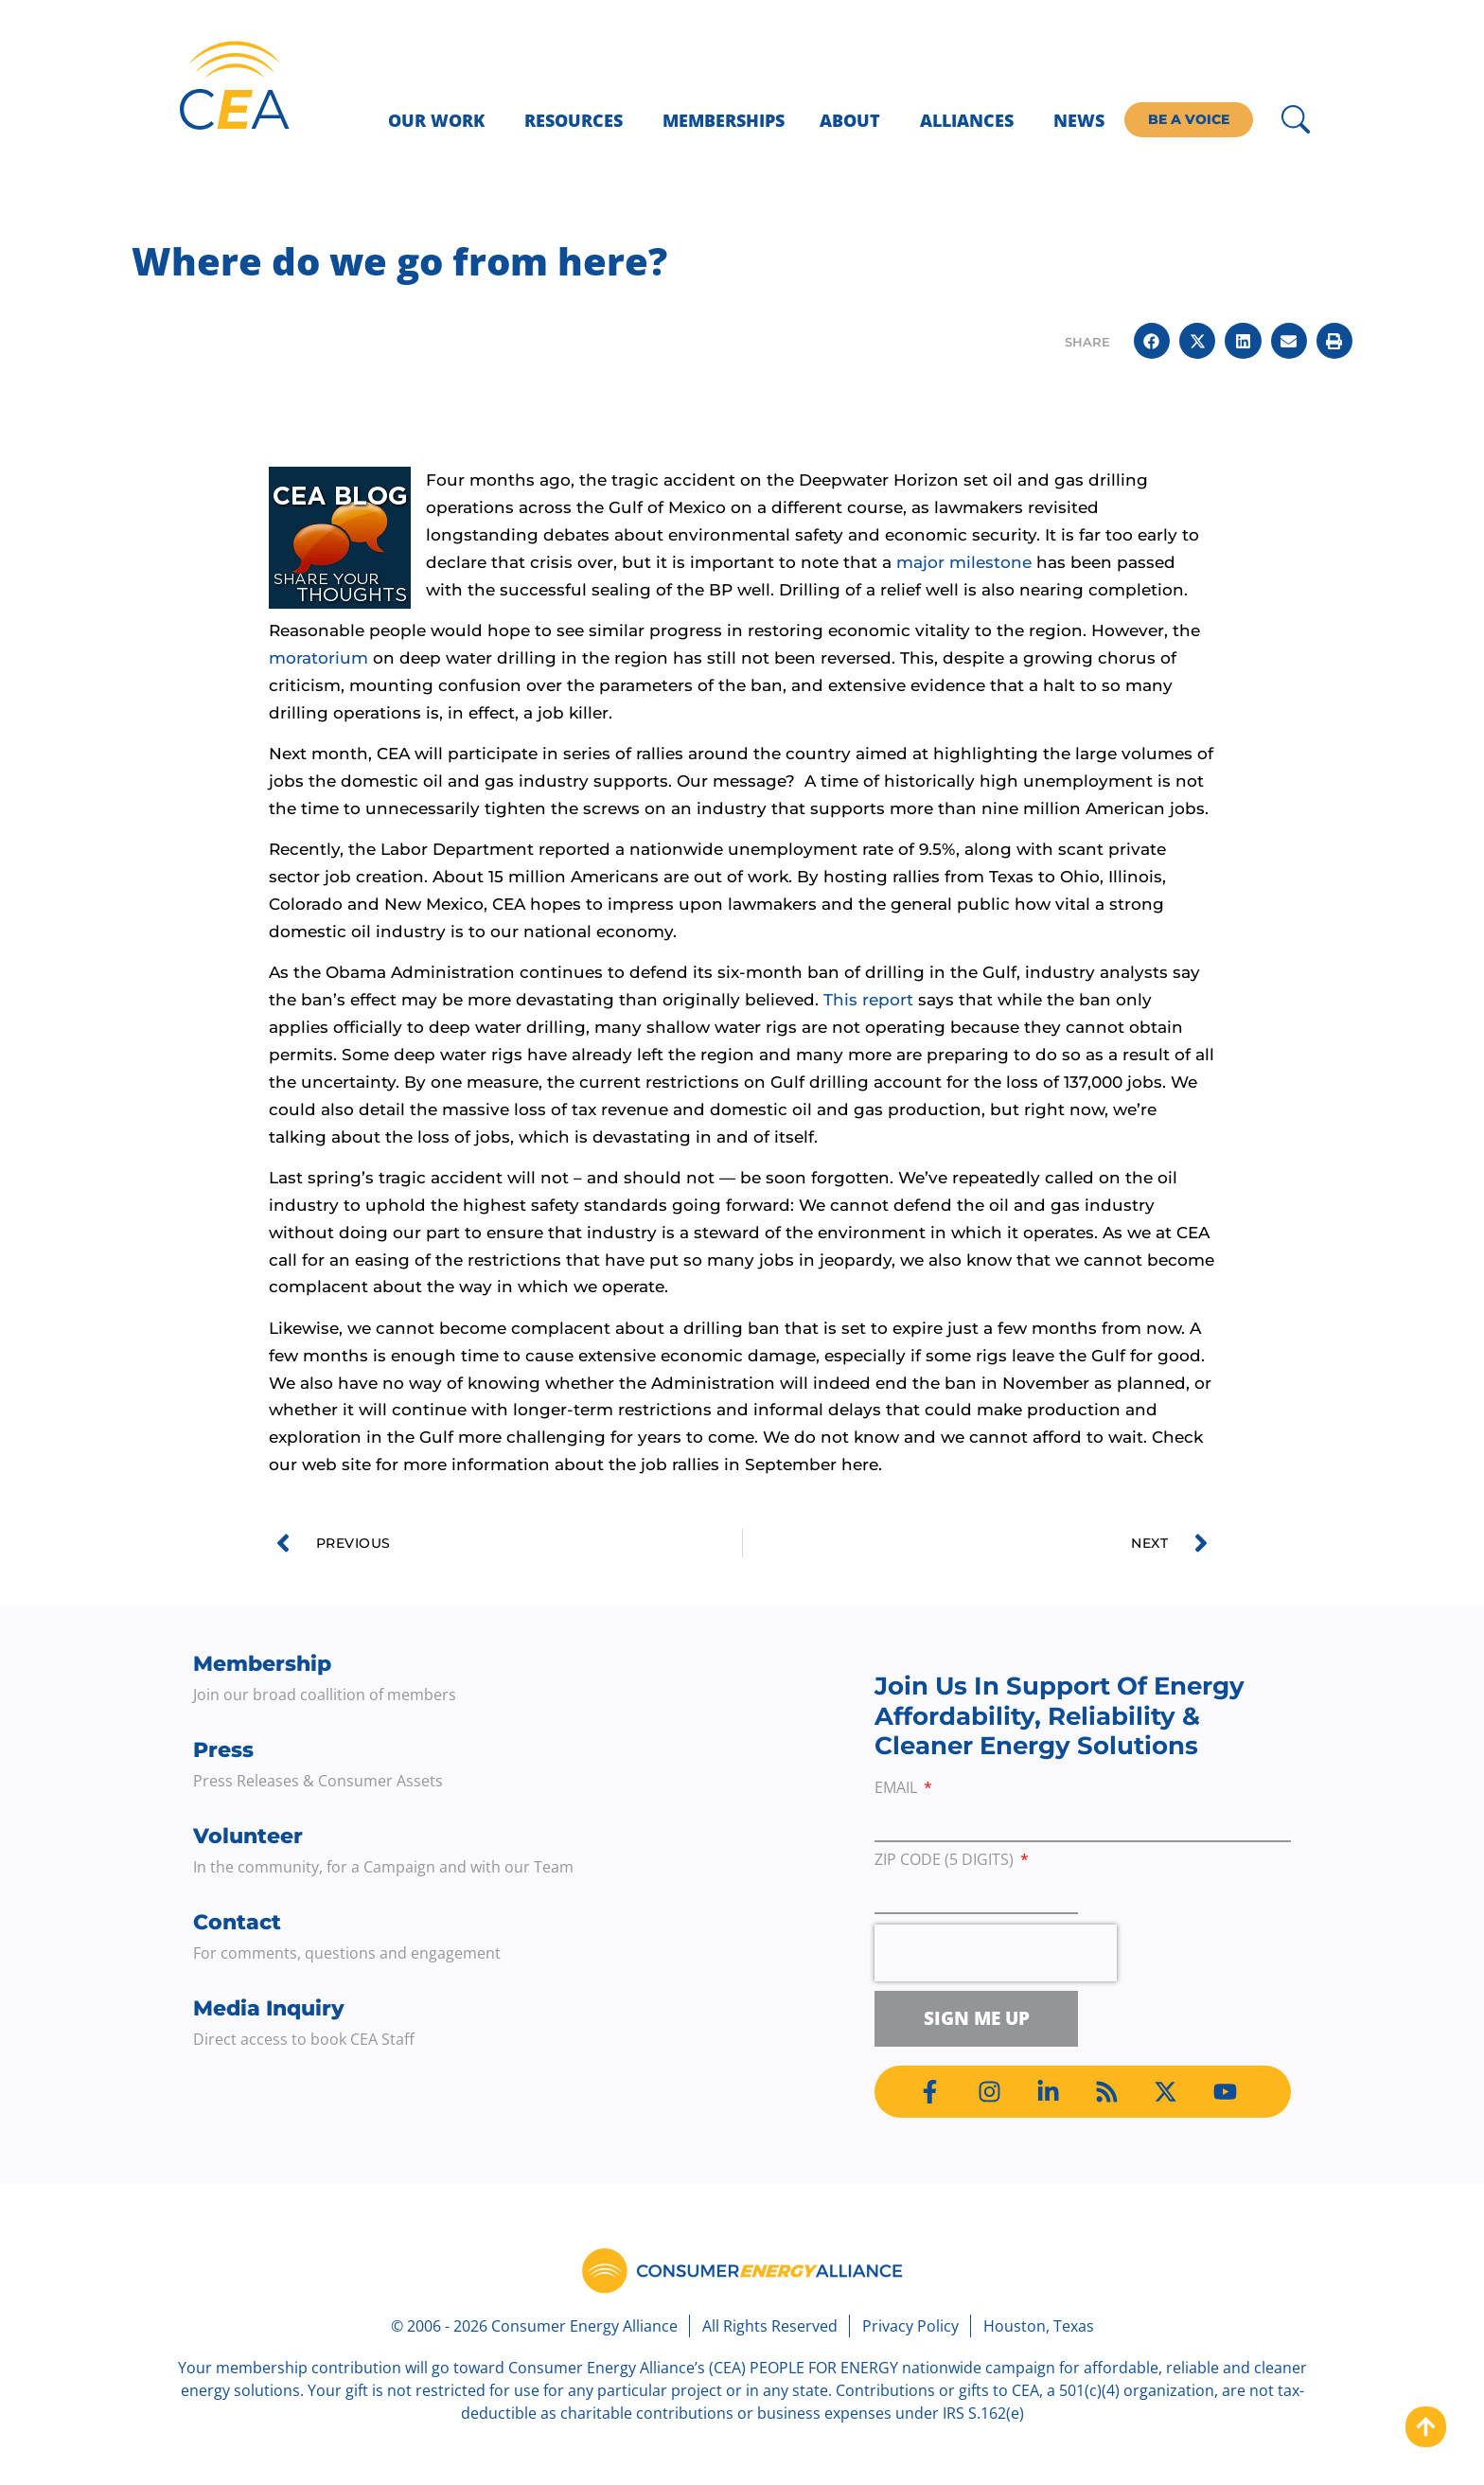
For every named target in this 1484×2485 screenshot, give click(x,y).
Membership (262, 1664)
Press (223, 1750)
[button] (1152, 341)
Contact (237, 1922)
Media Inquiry (268, 2008)
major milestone (964, 562)
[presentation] (995, 1953)
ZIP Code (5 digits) (945, 1861)
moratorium (318, 657)
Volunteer (248, 1836)
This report (868, 999)
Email (897, 1789)
